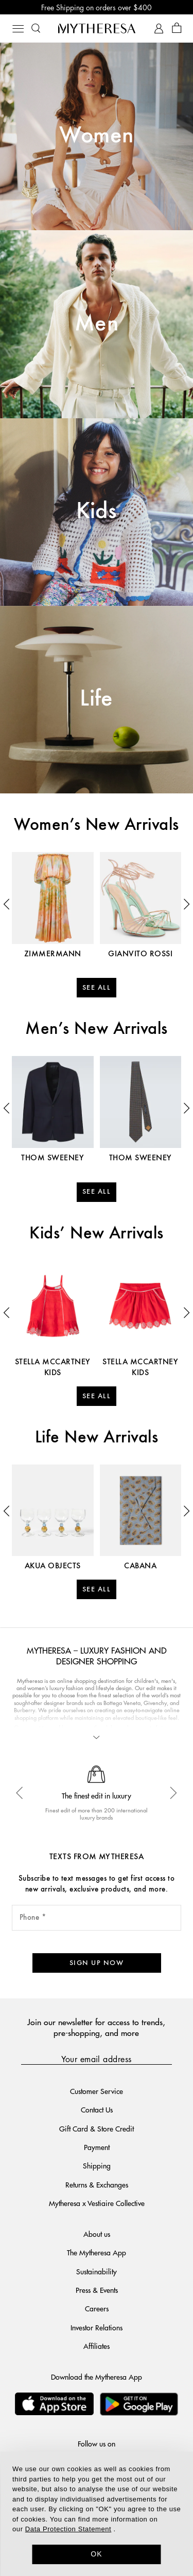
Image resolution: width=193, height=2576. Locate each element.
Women (96, 136)
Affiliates (96, 2346)
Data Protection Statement (68, 2529)
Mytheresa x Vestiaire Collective (97, 2203)
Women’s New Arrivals (96, 825)
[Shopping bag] (177, 29)
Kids (96, 511)
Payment (97, 2147)
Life (96, 699)
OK (96, 2554)
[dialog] (96, 2514)
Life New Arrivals (96, 1438)
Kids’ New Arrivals (96, 1234)
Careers (97, 2308)
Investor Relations (96, 2327)
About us (96, 2234)
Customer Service (96, 2091)
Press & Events (97, 2290)
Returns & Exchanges (96, 2184)
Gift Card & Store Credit (96, 2128)
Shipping (97, 2165)
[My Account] (159, 29)
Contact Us (97, 2109)
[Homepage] (96, 28)
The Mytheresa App (96, 2252)
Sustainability (96, 2271)
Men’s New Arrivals (96, 1029)
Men (96, 324)
